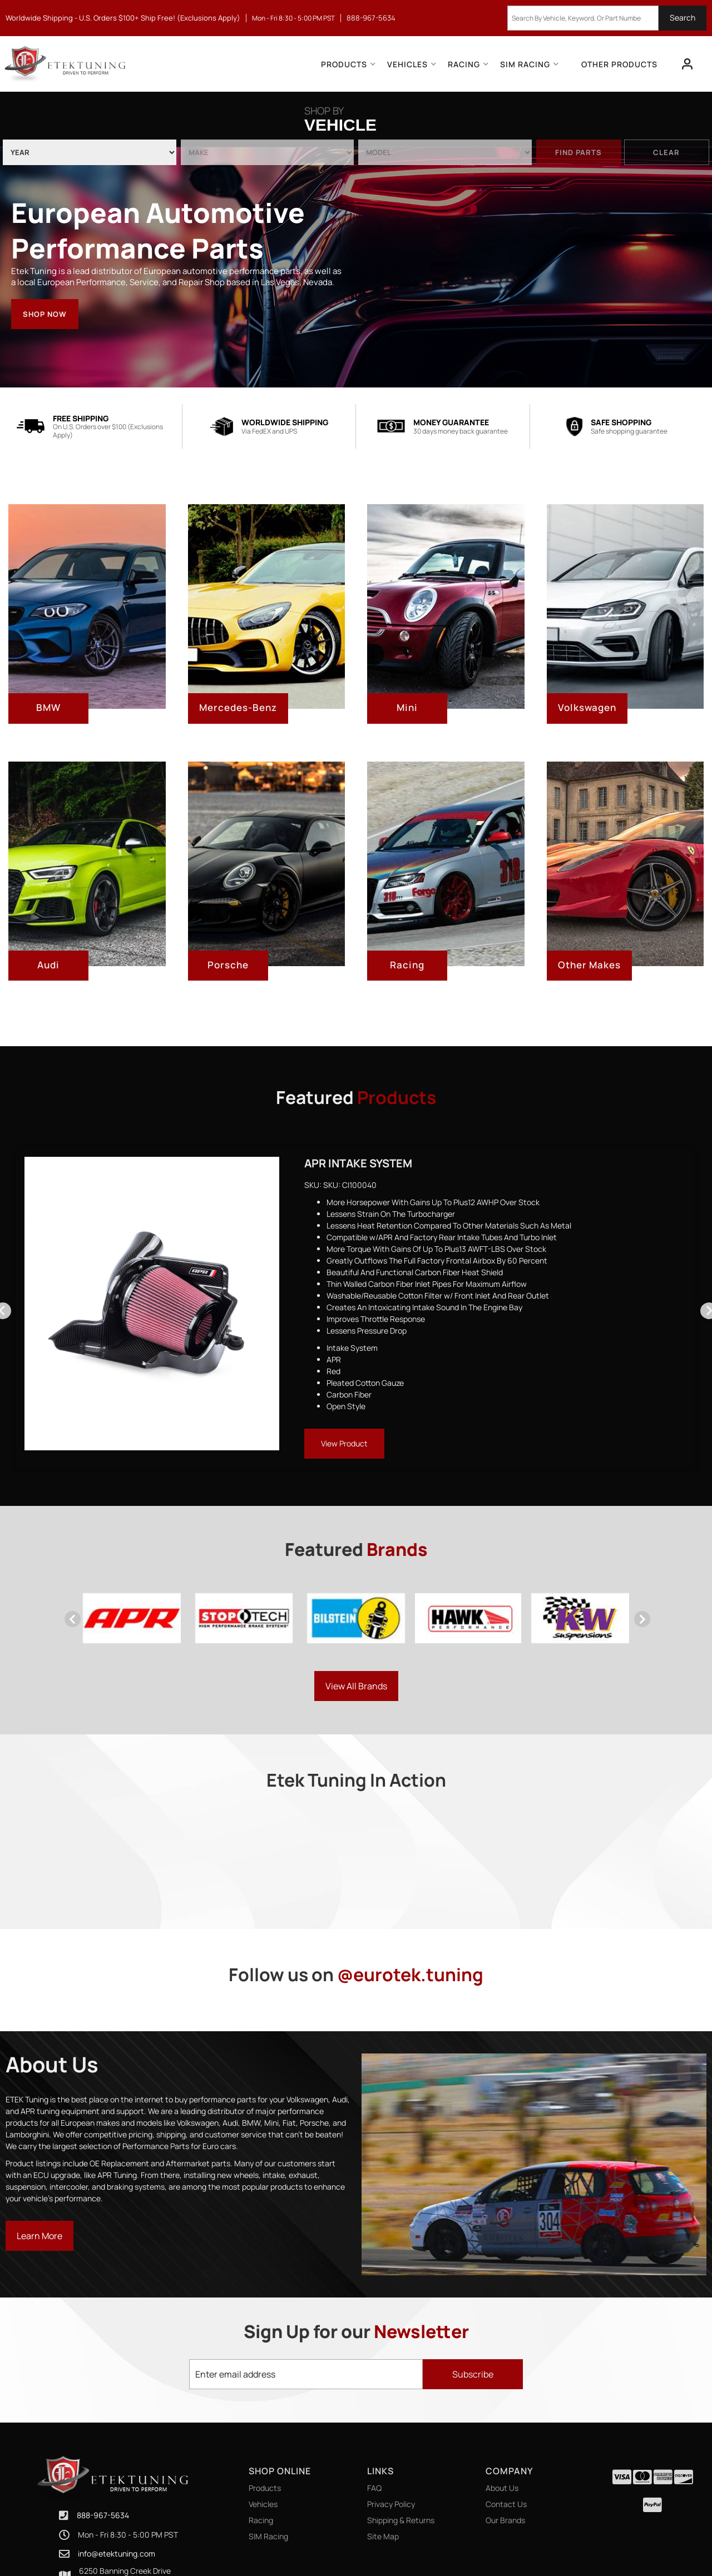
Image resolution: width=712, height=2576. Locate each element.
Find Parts (578, 152)
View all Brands (356, 1686)
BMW (48, 707)
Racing (407, 964)
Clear (666, 152)
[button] (606, 18)
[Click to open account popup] (687, 64)
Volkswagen (587, 707)
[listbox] (89, 152)
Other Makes (589, 964)
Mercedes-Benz (238, 707)
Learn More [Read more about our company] (39, 2236)
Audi (48, 964)
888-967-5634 (103, 2485)
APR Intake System (358, 1163)
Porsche (228, 964)
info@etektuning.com (116, 2524)
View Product (344, 1443)
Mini (407, 707)
